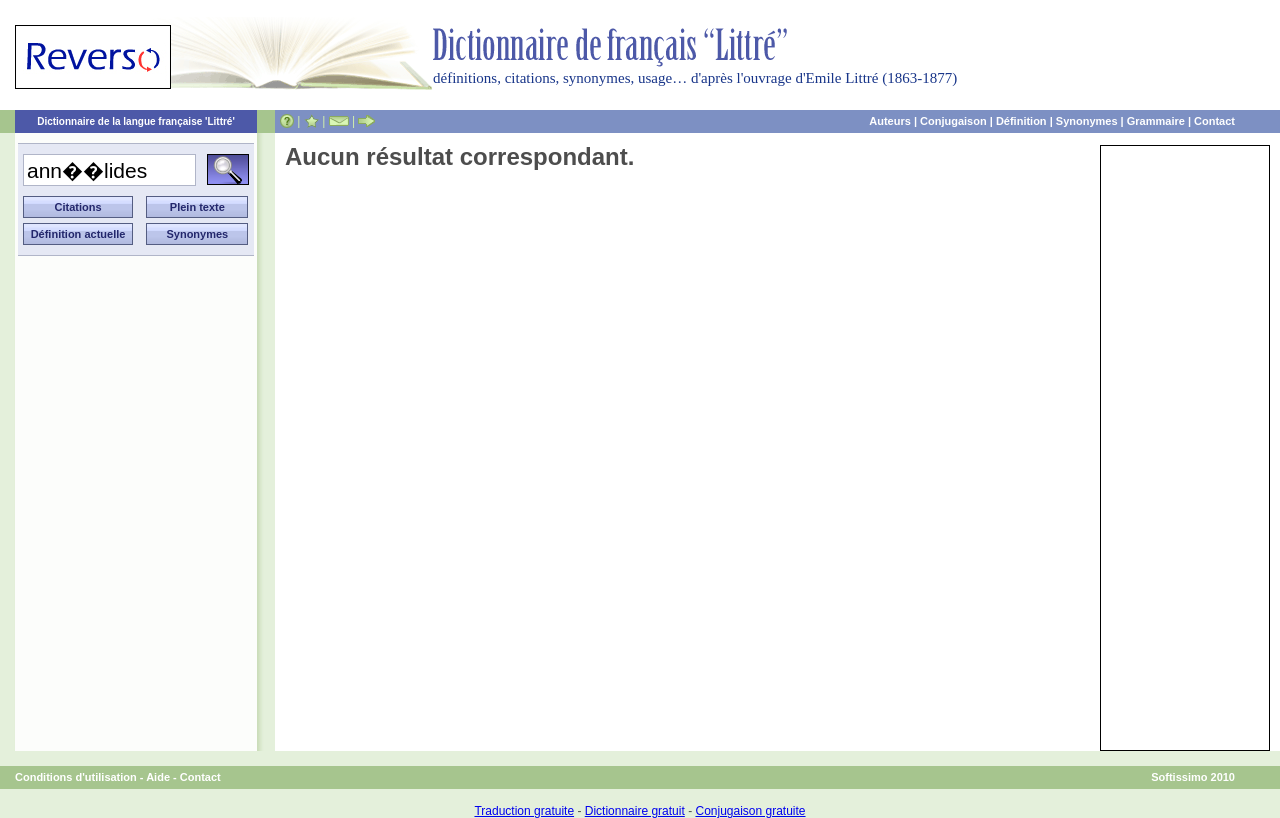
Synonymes (1087, 121)
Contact (1214, 121)
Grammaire (1156, 121)
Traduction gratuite (524, 811)
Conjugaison (953, 121)
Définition (1021, 121)
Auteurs (890, 121)
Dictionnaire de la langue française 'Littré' (136, 121)
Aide (158, 777)
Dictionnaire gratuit (635, 811)
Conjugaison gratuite (750, 811)
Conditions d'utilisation (76, 777)
